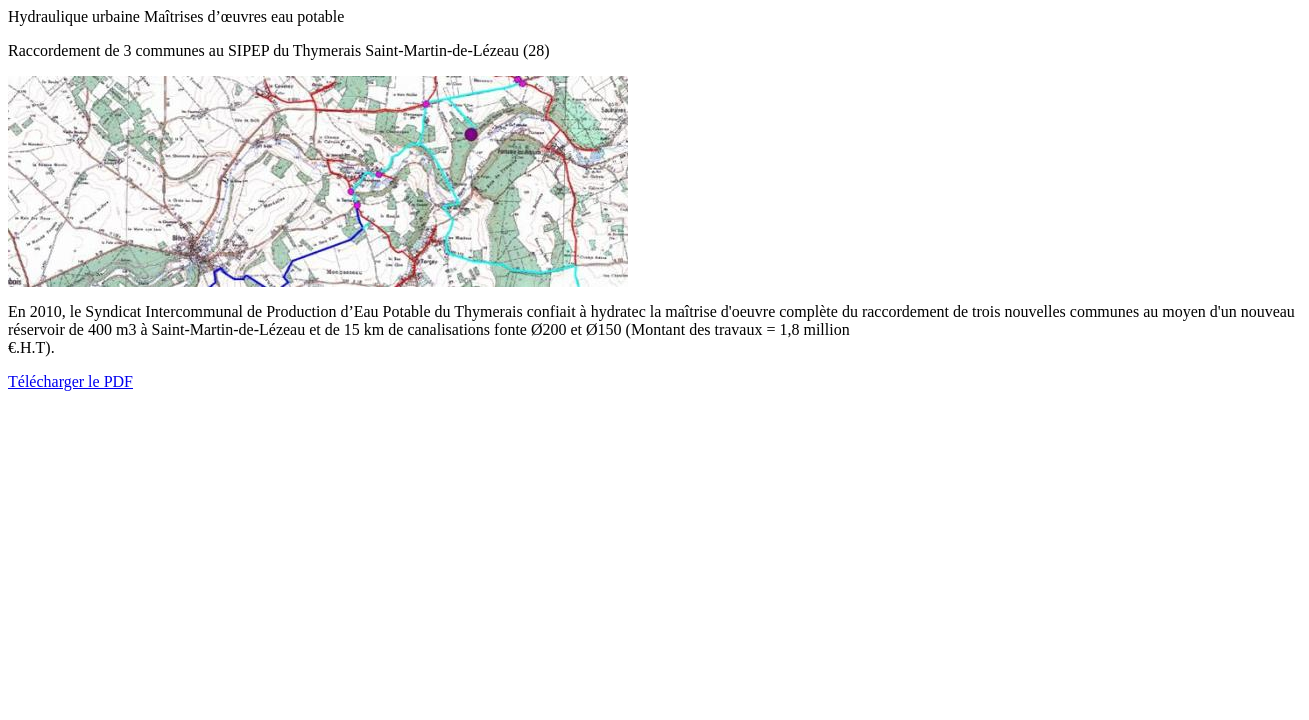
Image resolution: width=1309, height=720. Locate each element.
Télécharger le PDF (70, 381)
